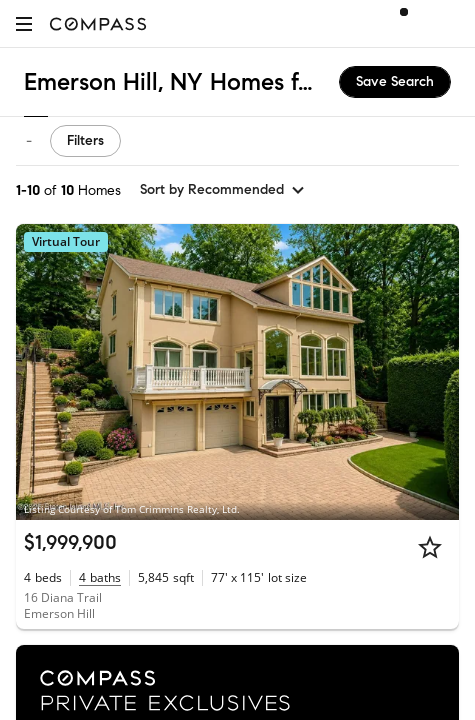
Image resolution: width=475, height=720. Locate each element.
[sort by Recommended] (223, 190)
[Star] (430, 547)
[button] (24, 23)
